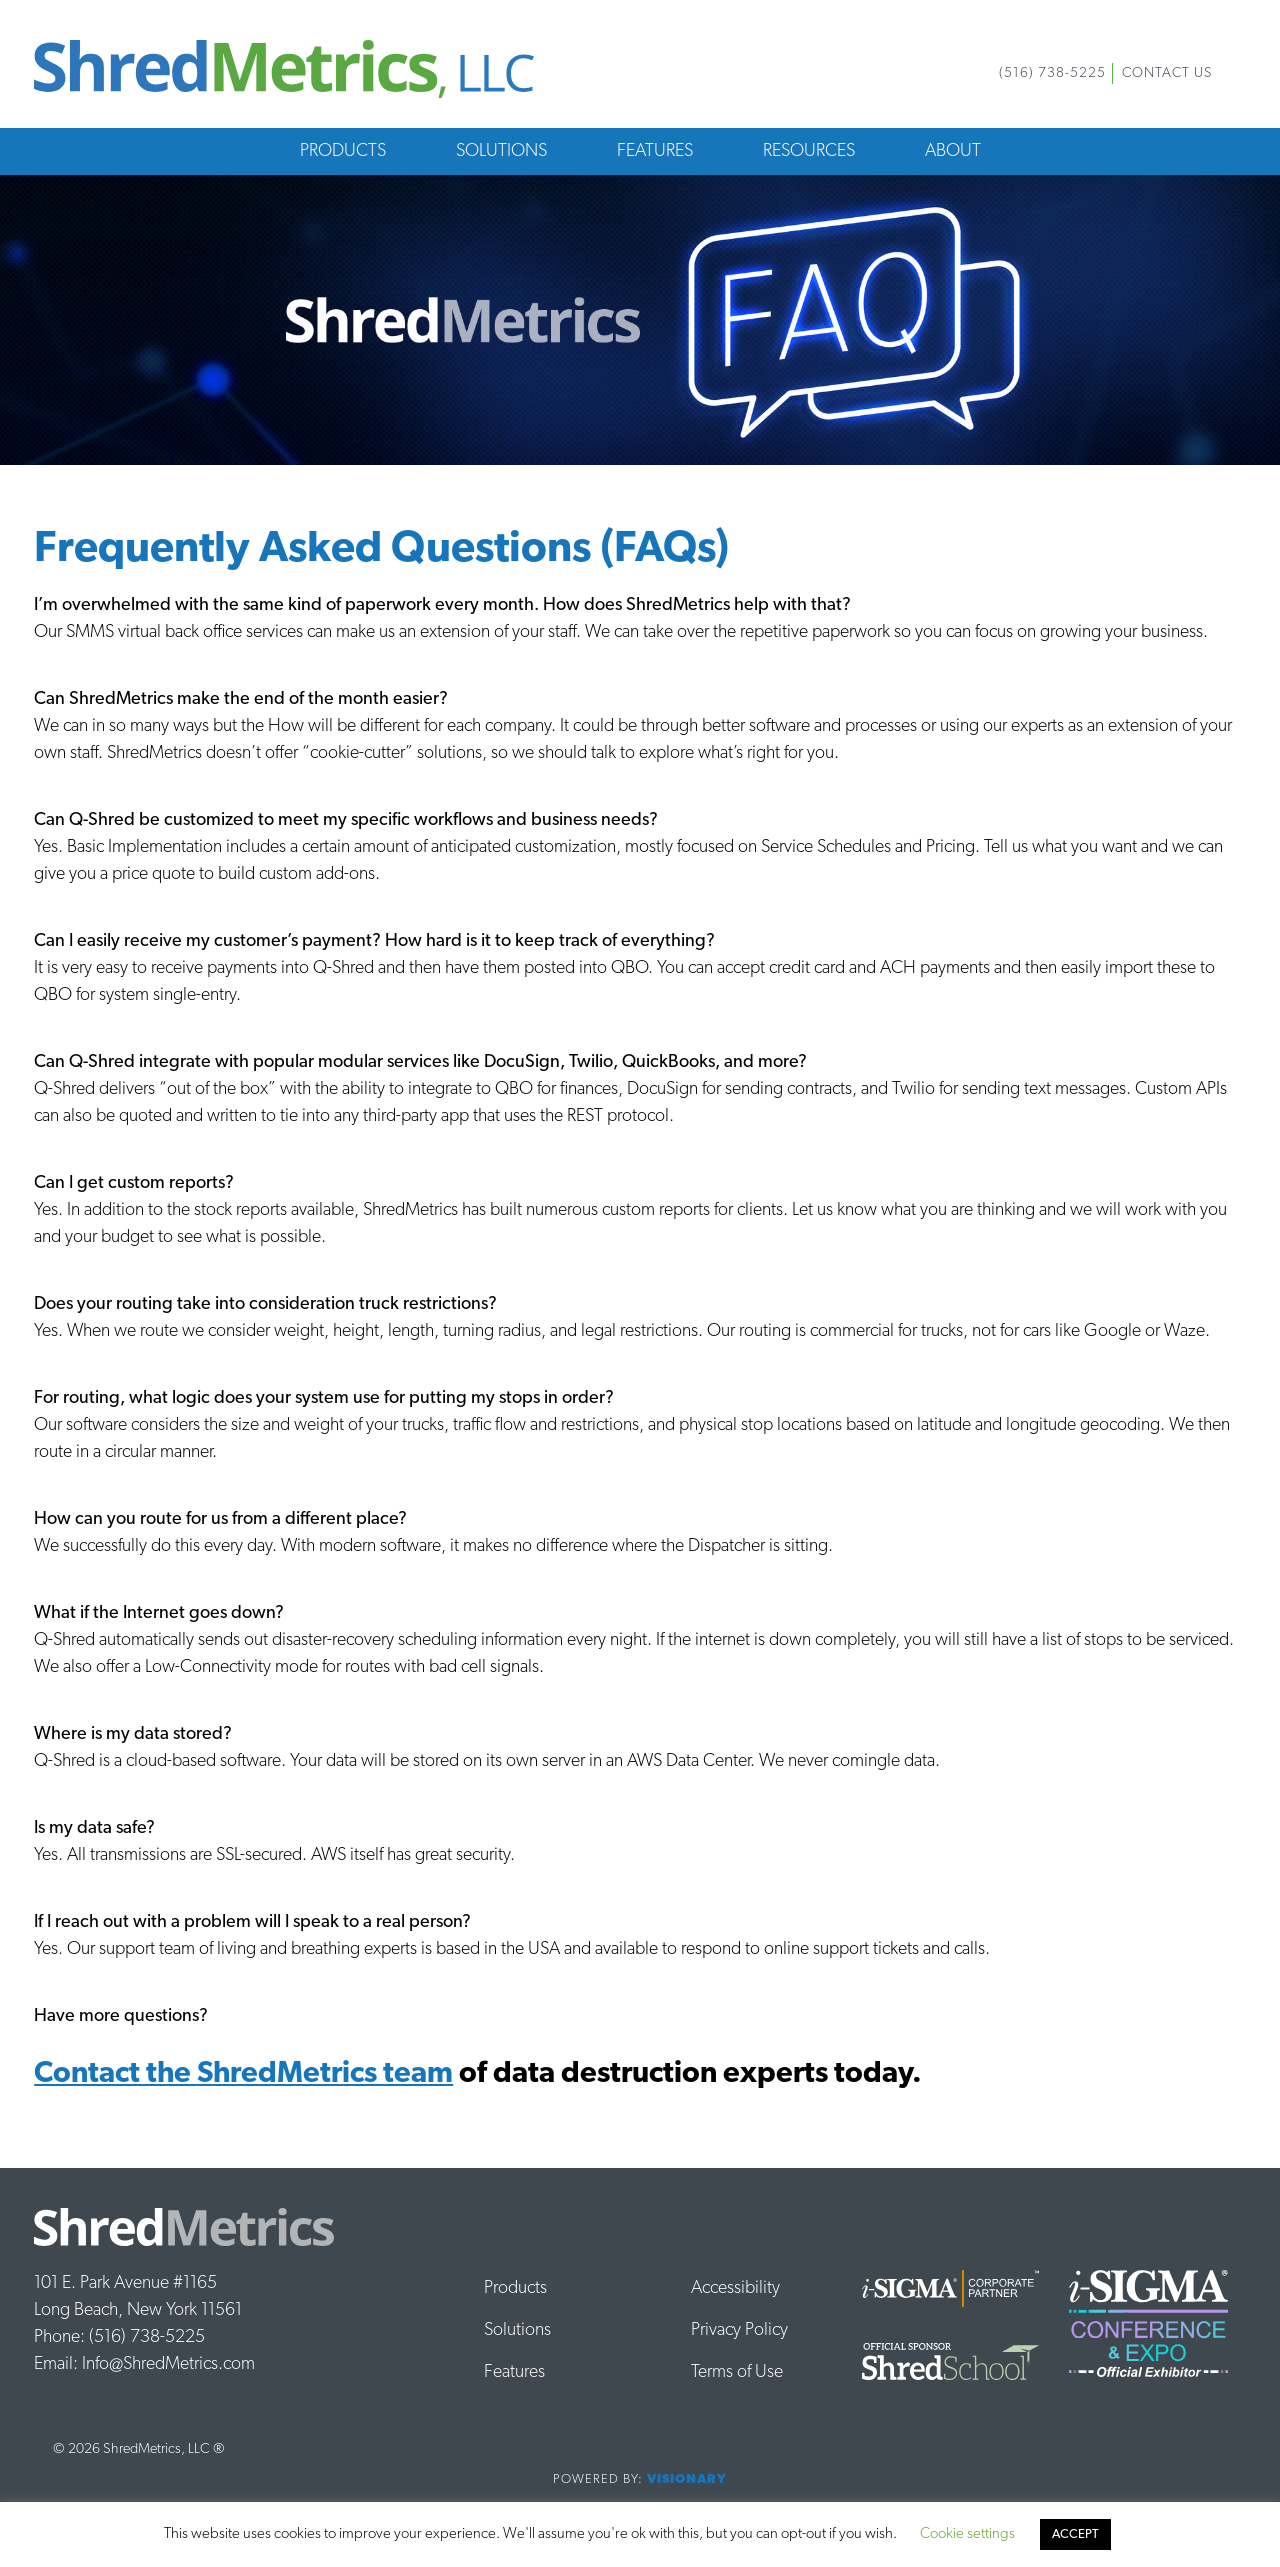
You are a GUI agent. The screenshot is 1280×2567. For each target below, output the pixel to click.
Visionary (687, 2479)
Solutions (501, 151)
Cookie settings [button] (967, 2534)
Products (343, 151)
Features (655, 151)
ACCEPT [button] (1075, 2534)
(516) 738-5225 (1052, 73)
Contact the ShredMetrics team (243, 2074)
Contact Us (1167, 73)
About (953, 151)
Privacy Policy (739, 2330)
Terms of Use (737, 2372)
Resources (809, 151)
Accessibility (735, 2288)
